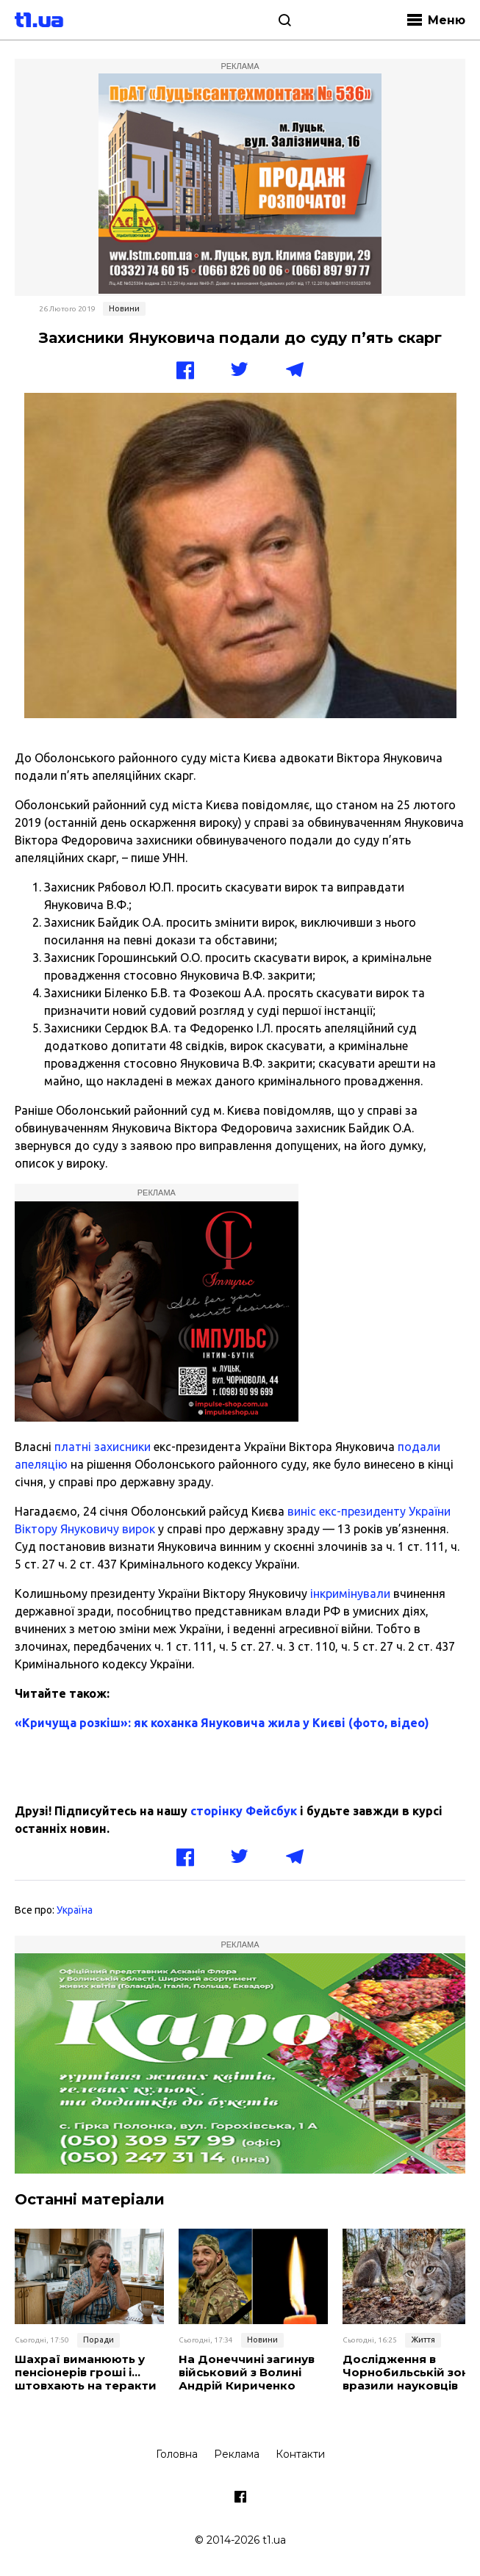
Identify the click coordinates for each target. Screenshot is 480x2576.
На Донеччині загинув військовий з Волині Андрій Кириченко (247, 2372)
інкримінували (350, 1593)
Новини (124, 308)
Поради (98, 2339)
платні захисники (102, 1446)
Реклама (236, 2454)
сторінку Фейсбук (243, 1810)
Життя (423, 2339)
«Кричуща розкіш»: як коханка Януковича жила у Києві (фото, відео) (222, 1722)
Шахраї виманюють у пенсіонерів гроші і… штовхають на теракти (86, 2372)
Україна (75, 1910)
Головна (177, 2454)
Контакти (300, 2454)
